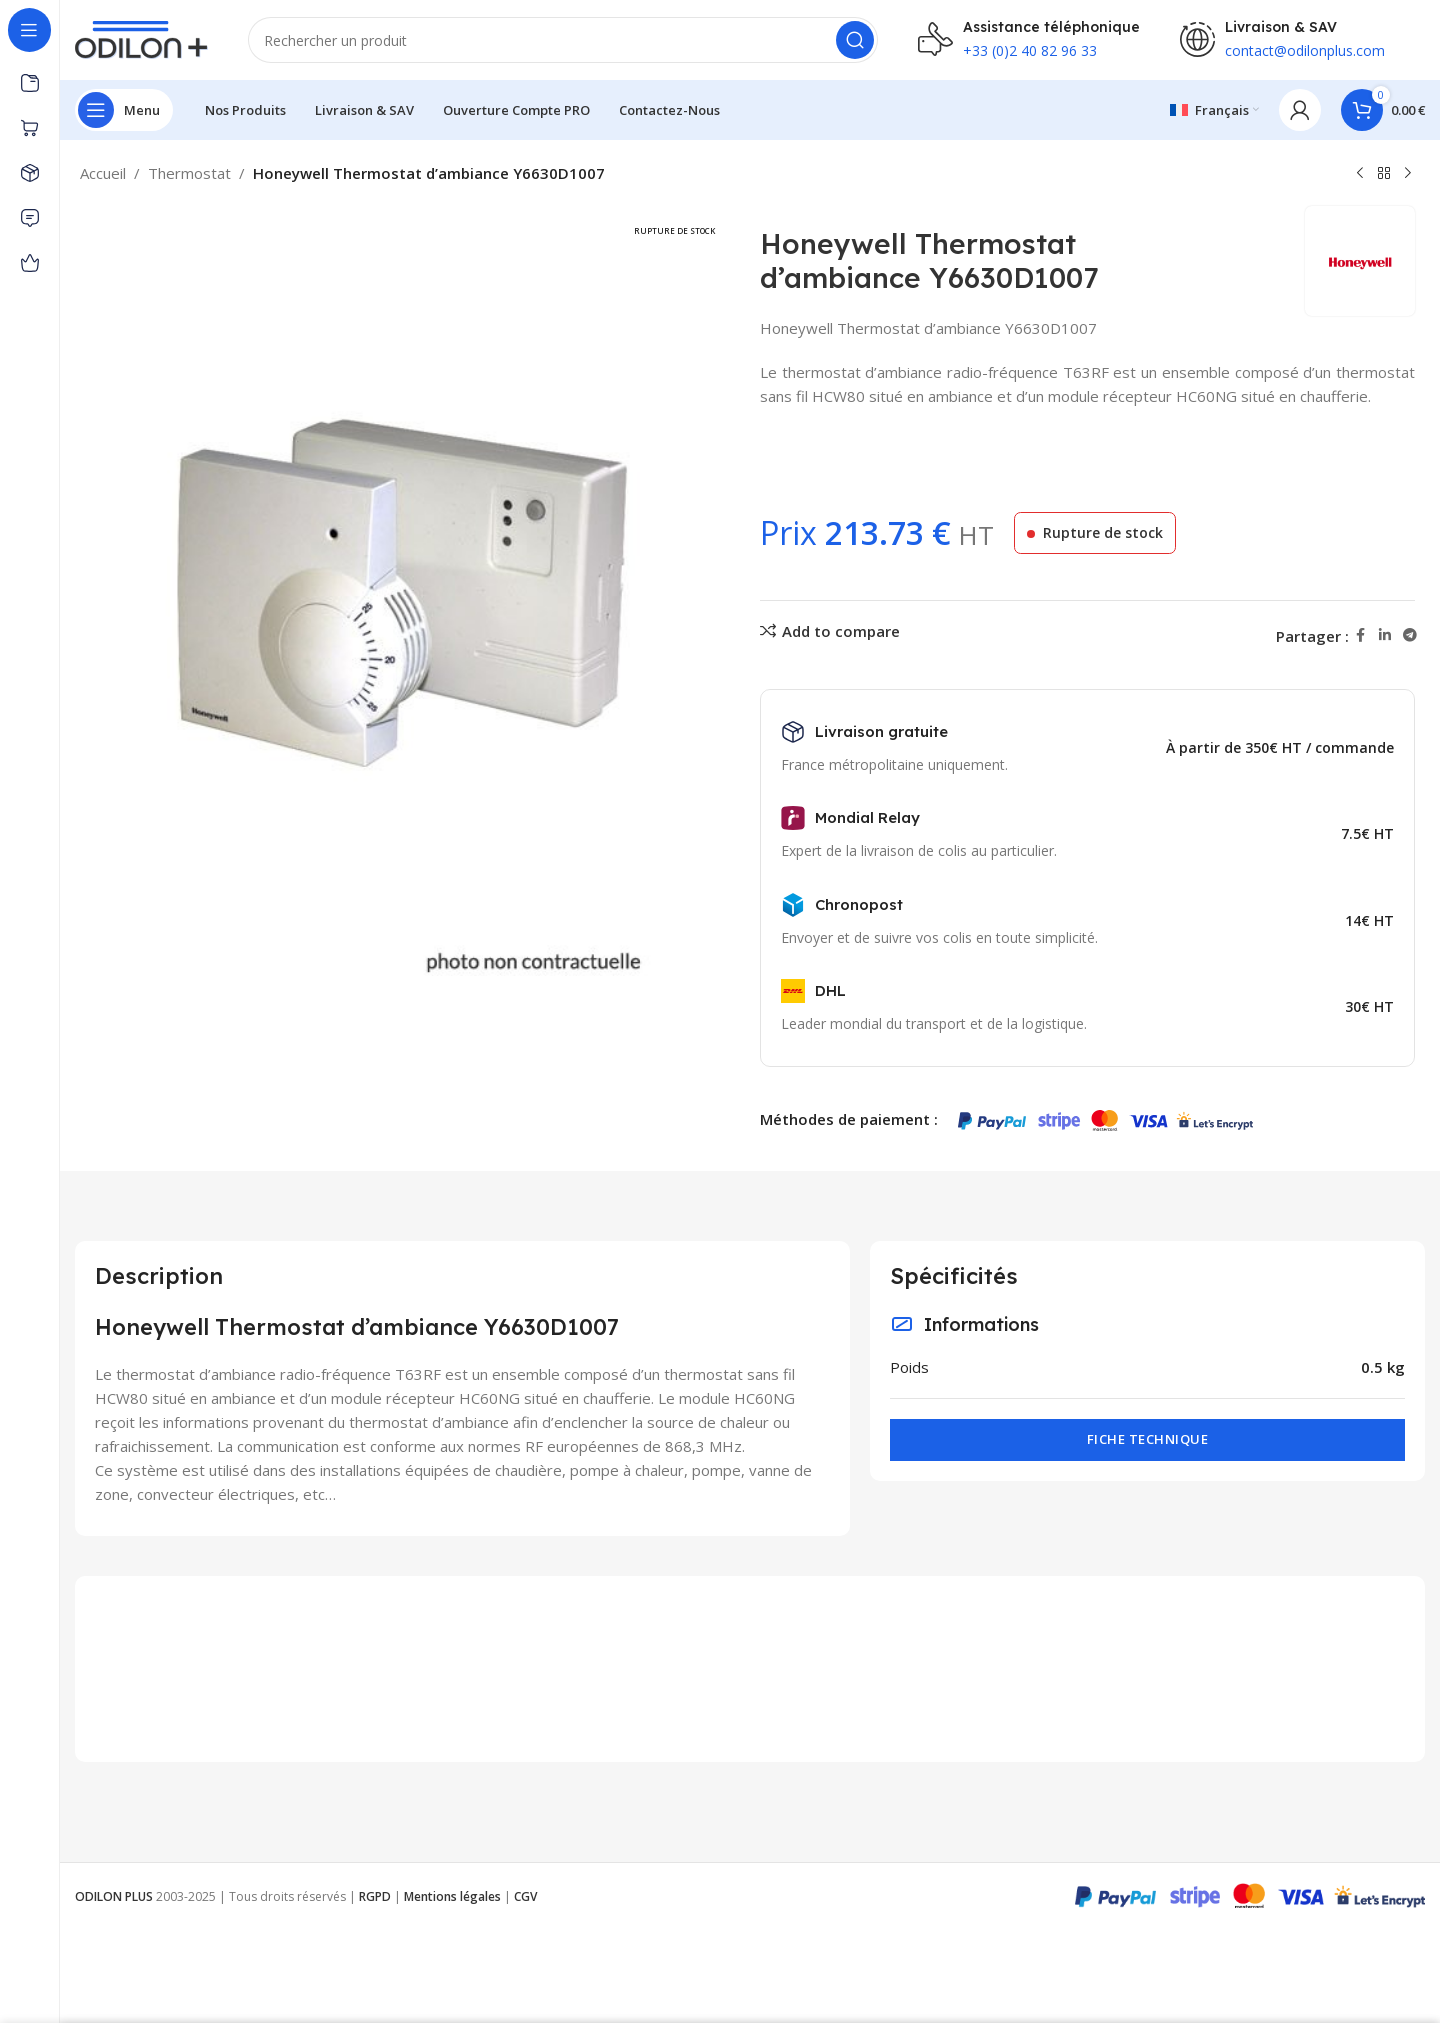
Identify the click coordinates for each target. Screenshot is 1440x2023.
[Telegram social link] (1410, 635)
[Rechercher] (563, 40)
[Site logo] (141, 38)
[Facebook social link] (1361, 635)
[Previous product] (1360, 174)
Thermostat (189, 173)
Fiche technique (1148, 1439)
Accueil (103, 173)
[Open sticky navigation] (124, 110)
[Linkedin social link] (1385, 635)
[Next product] (1408, 174)
